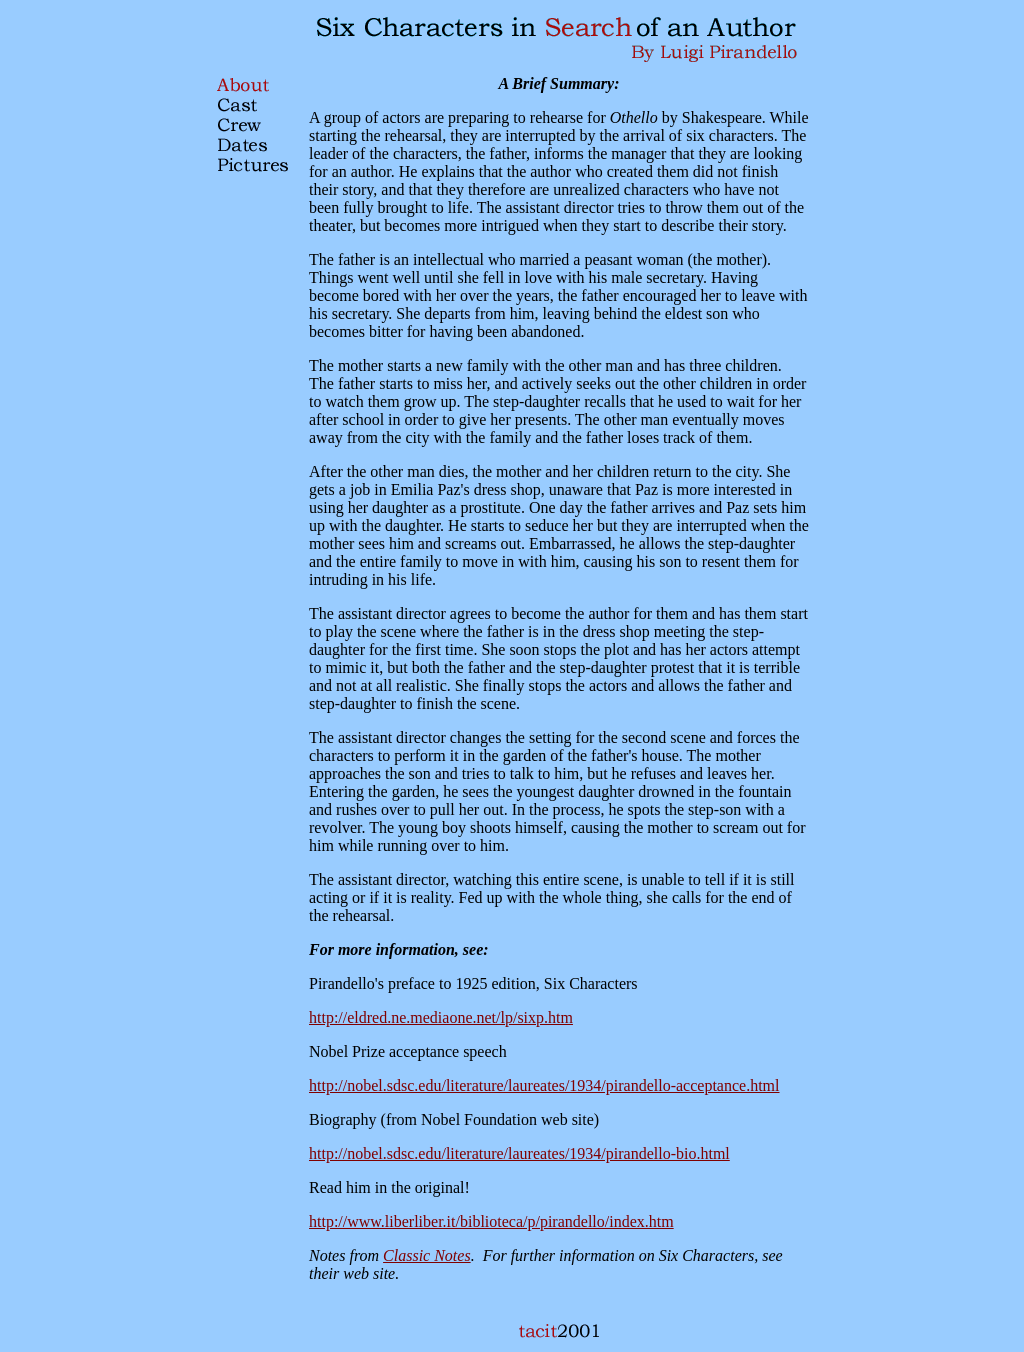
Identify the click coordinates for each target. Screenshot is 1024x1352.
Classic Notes (427, 1255)
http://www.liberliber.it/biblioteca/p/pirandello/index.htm (491, 1221)
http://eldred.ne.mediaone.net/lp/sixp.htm (441, 1017)
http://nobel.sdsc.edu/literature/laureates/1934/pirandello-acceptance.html (544, 1085)
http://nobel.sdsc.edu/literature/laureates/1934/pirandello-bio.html (519, 1153)
